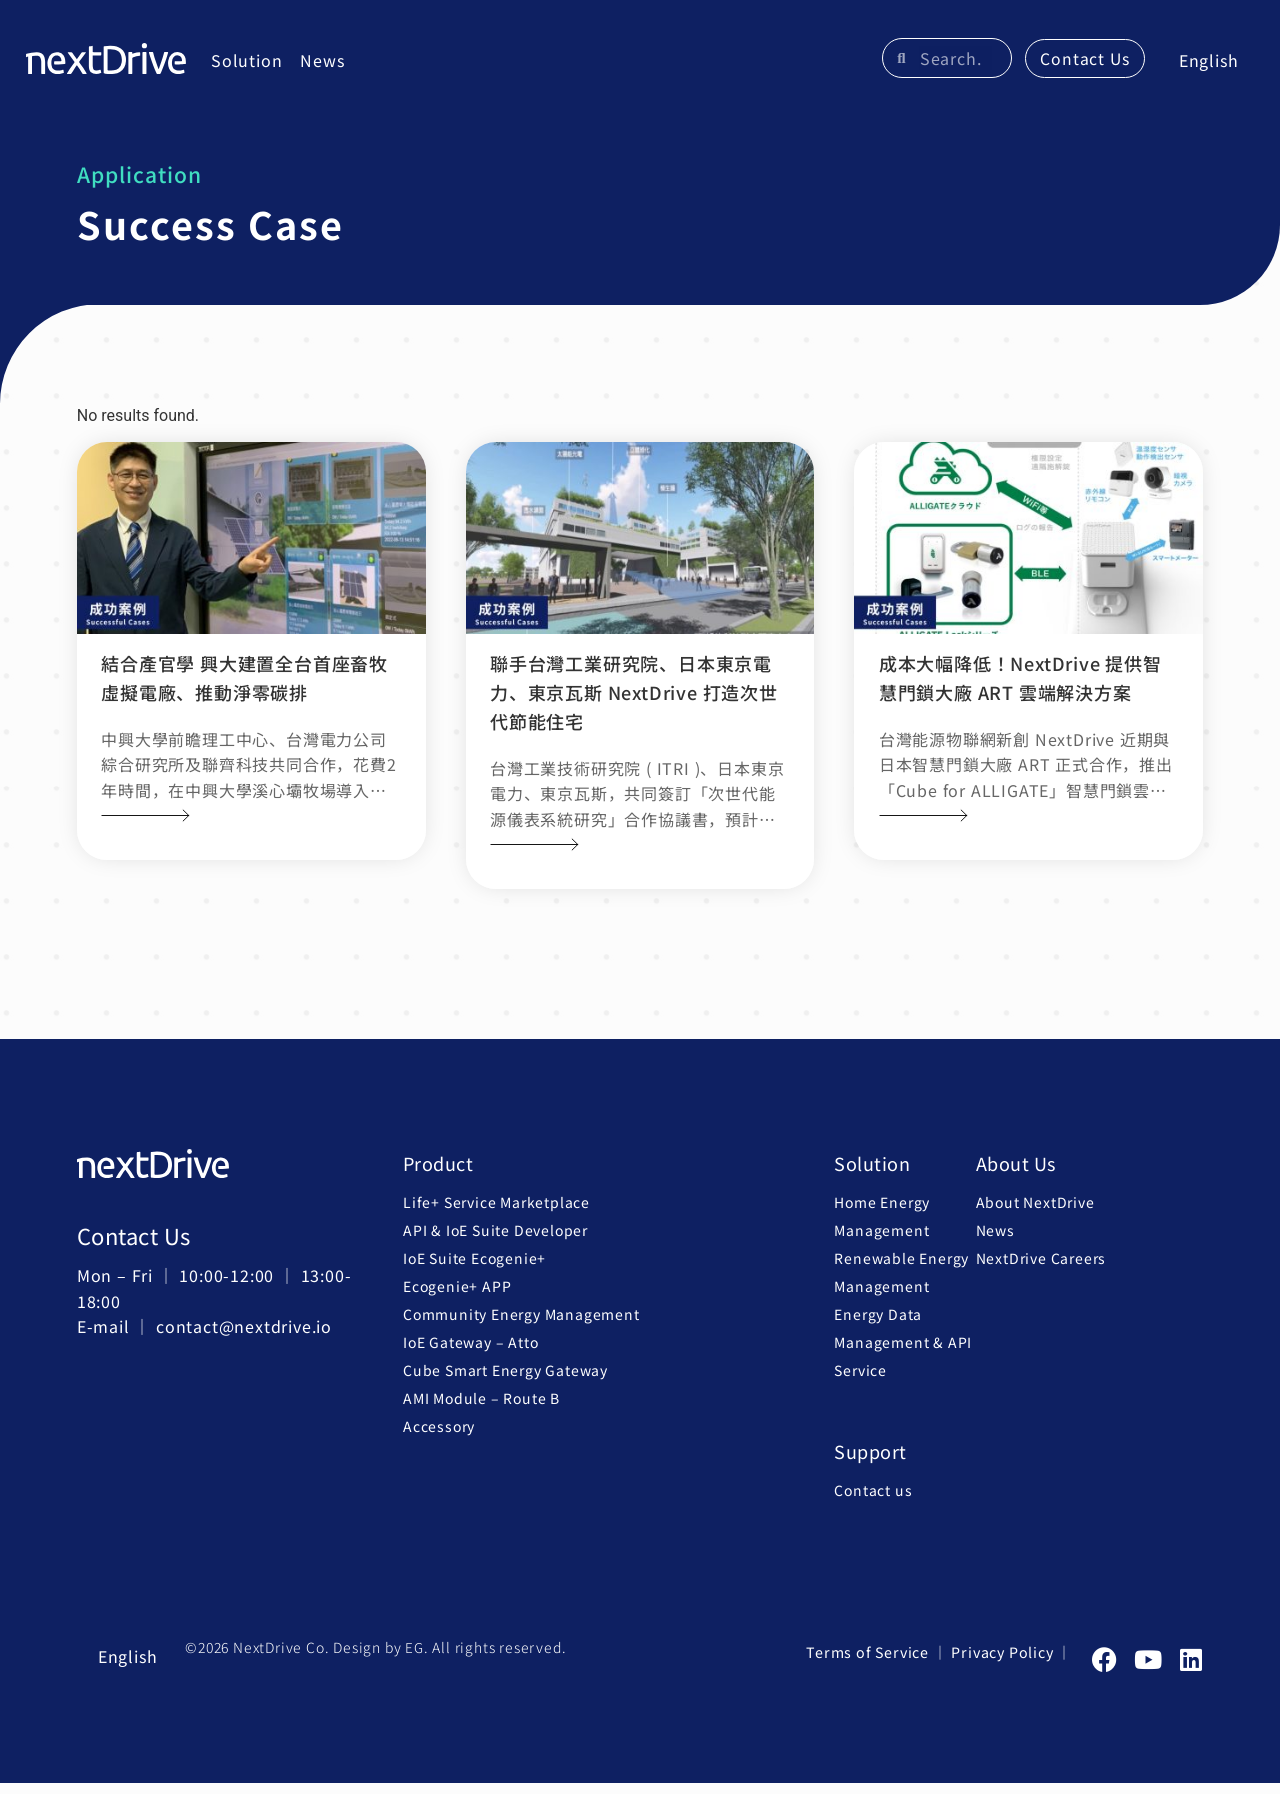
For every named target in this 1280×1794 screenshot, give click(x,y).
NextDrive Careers (1041, 1270)
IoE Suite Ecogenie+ (474, 1270)
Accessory (439, 1438)
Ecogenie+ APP (457, 1298)
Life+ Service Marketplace (496, 1214)
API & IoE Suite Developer (495, 1242)
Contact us (873, 1501)
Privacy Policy (1003, 1664)
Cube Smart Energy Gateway (505, 1382)
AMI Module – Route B (481, 1410)
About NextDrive (1035, 1214)
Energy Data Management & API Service (903, 1354)
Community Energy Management (521, 1326)
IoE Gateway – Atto (470, 1354)
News (326, 66)
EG (414, 1659)
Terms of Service (871, 1664)
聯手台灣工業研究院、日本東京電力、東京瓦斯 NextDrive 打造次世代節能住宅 (634, 704)
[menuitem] (1205, 67)
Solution (250, 66)
